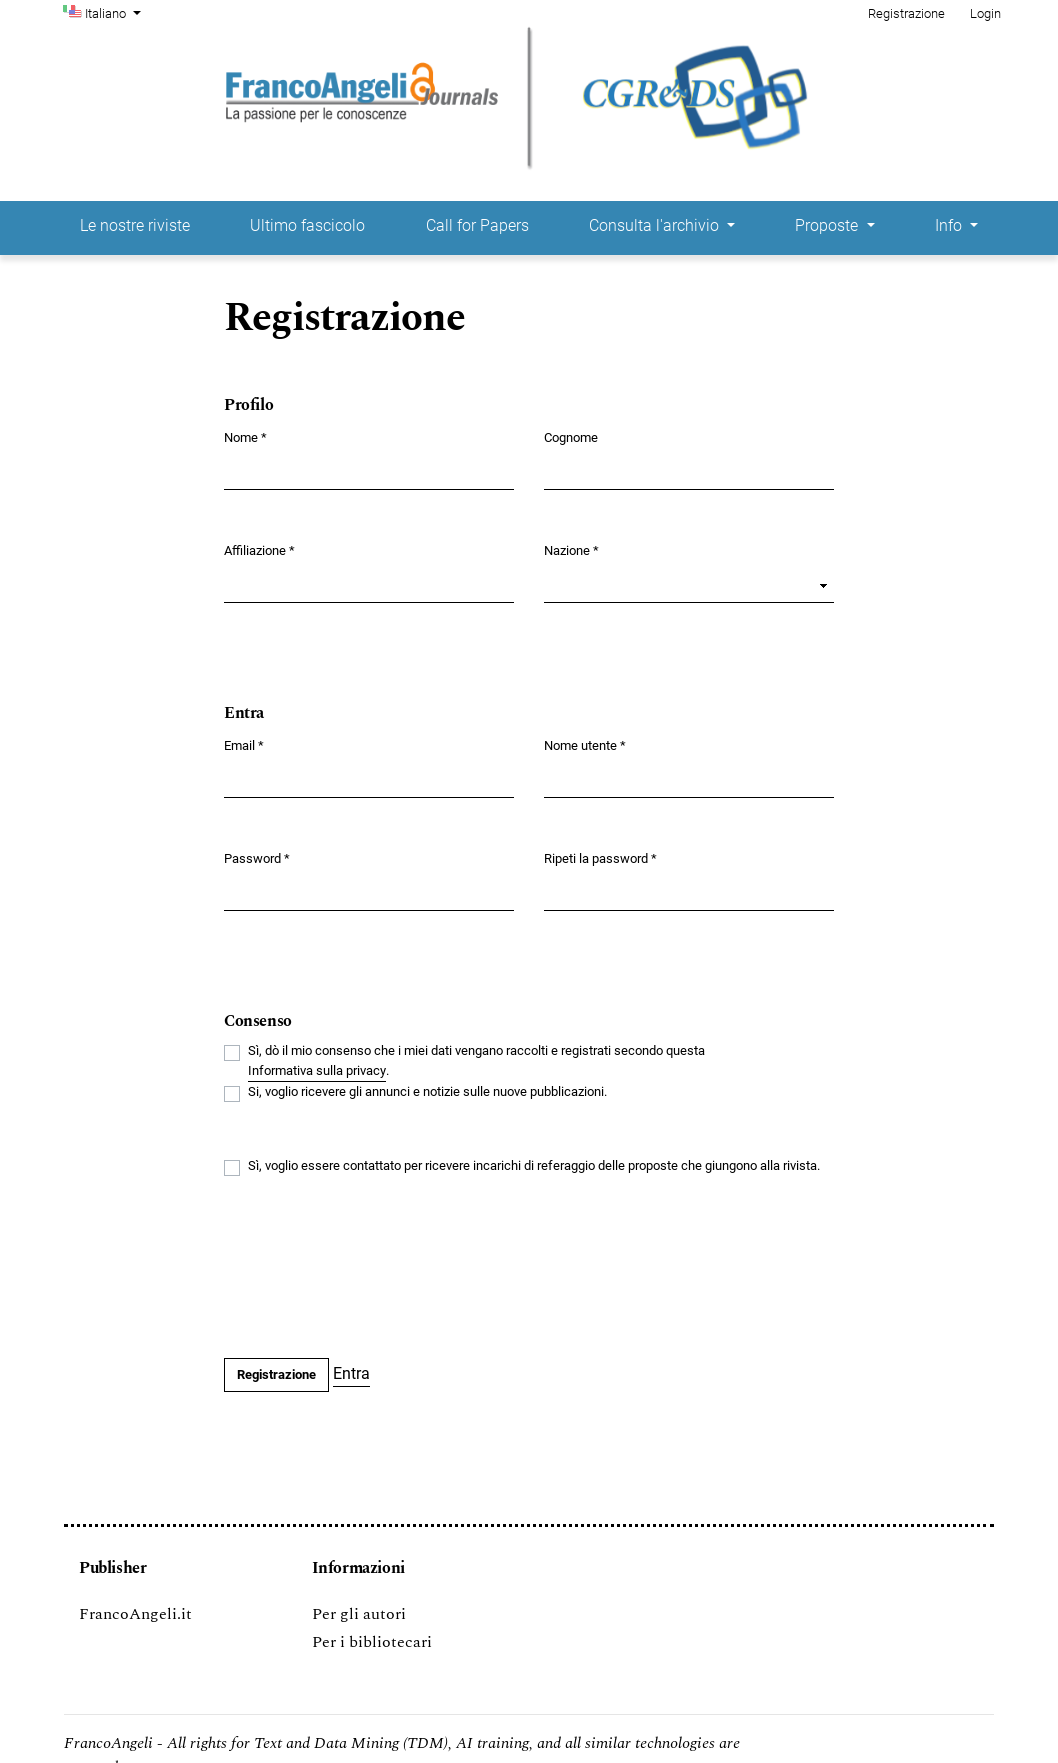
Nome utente (585, 744)
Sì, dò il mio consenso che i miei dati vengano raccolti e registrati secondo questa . (476, 1062)
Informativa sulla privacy (317, 1070)
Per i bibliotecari (372, 1642)
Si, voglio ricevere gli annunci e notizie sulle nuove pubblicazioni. (427, 1091)
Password (257, 857)
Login (985, 13)
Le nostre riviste (135, 225)
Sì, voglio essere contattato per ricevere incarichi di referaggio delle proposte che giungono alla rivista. (534, 1165)
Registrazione (906, 13)
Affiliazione (259, 549)
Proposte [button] (828, 225)
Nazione (571, 549)
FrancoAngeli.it (135, 1614)
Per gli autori (359, 1614)
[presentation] (376, 1269)
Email (244, 744)
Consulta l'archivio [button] (656, 225)
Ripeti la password (600, 857)
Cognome (571, 437)
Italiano (115, 12)
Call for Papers (477, 225)
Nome (245, 436)
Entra (351, 1373)
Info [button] (950, 225)
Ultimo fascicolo (307, 225)
